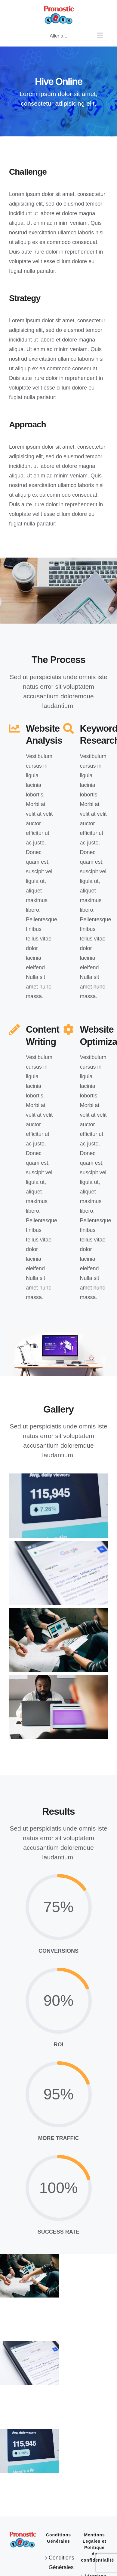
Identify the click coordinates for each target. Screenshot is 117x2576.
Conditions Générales (59, 2562)
